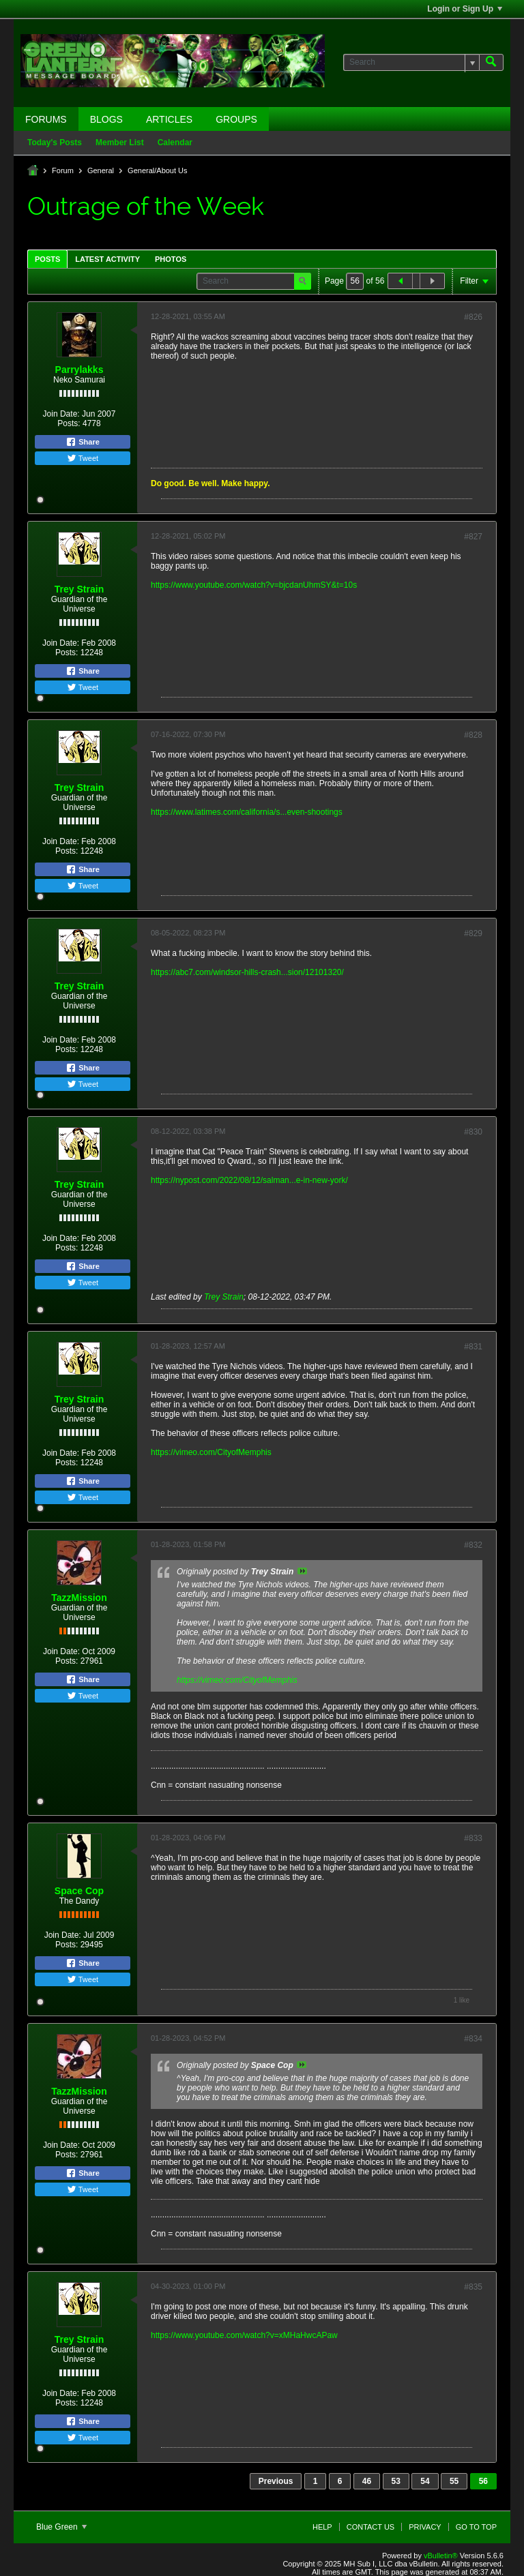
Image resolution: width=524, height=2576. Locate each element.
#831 (473, 1346)
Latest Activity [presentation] (107, 259)
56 (483, 2481)
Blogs (106, 119)
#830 (473, 1132)
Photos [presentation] (170, 259)
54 (424, 2481)
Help (322, 2527)
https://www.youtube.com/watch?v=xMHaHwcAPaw (244, 2335)
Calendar (175, 142)
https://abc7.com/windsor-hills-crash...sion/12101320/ (247, 972)
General (100, 170)
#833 (473, 1838)
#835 (473, 2287)
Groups (236, 119)
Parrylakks (79, 369)
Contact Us (371, 2527)
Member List (120, 142)
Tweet (82, 458)
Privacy (425, 2527)
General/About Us (157, 170)
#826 (473, 317)
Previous (276, 2481)
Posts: (68, 423)
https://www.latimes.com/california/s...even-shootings (247, 812)
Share (83, 441)
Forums (46, 119)
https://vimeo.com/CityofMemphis (211, 1452)
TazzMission (78, 1597)
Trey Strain (79, 589)
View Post (302, 1571)
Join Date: (61, 414)
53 (396, 2481)
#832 (473, 1545)
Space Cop (79, 1890)
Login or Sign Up (464, 9)
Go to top (476, 2527)
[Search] (411, 62)
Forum (63, 170)
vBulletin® (441, 2555)
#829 (473, 933)
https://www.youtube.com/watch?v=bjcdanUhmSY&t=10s (254, 585)
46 (366, 2481)
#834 (473, 2038)
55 (454, 2481)
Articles (169, 119)
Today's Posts (54, 142)
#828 (473, 735)
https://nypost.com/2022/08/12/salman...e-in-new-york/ (249, 1180)
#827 (473, 536)
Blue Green (61, 2527)
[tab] (47, 259)
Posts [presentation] (47, 259)
